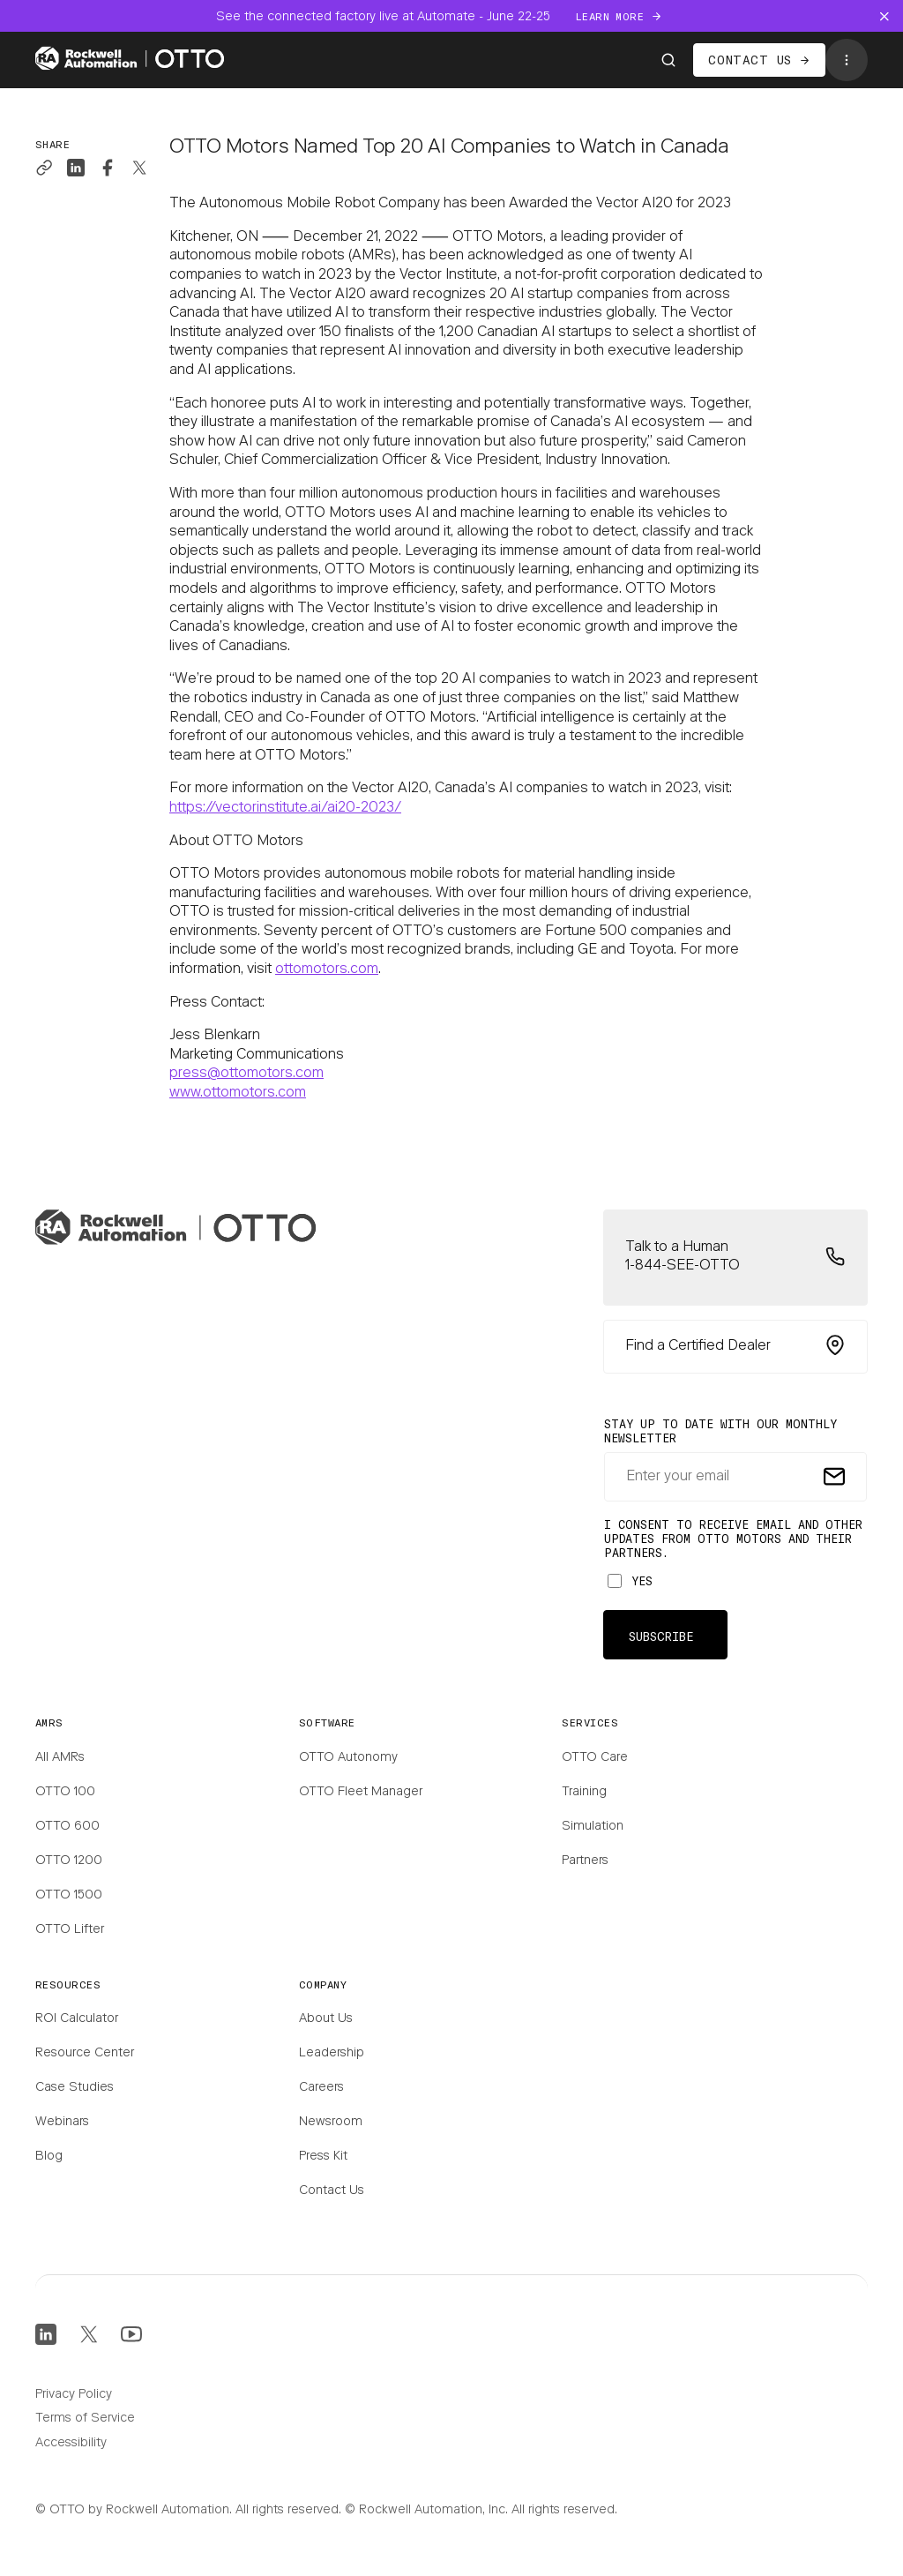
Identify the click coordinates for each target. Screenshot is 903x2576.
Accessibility (71, 2443)
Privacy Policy (73, 2395)
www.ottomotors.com (237, 1093)
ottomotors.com (326, 969)
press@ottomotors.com (246, 1074)
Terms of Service (85, 2419)
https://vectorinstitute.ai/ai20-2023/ (285, 808)
